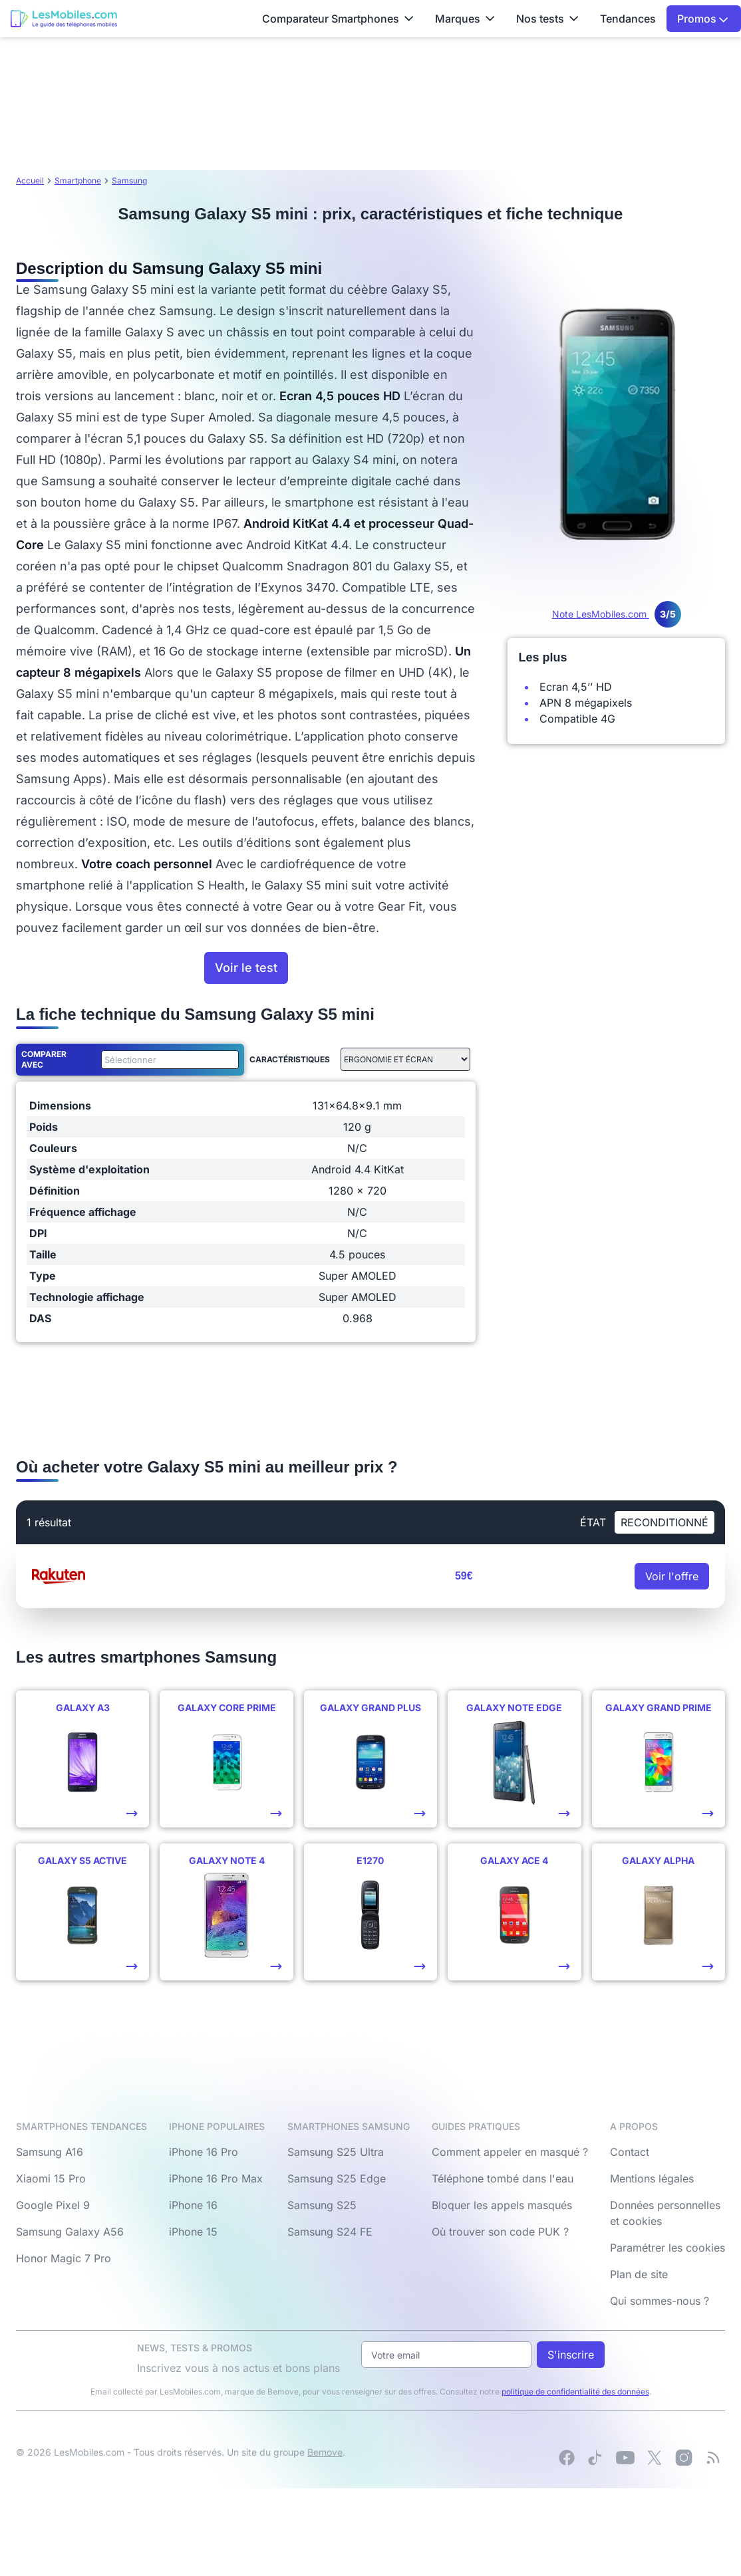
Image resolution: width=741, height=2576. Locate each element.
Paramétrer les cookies (667, 2247)
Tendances (628, 18)
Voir (671, 1576)
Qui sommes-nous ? (659, 2300)
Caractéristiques (289, 1059)
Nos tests (547, 18)
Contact (629, 2152)
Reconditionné (664, 1522)
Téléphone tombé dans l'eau (502, 2178)
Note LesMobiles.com (616, 614)
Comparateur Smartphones (338, 18)
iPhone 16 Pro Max (216, 2178)
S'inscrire (570, 2354)
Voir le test (246, 968)
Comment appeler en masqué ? (510, 2152)
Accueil (30, 180)
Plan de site (639, 2274)
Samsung (129, 180)
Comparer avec (44, 1059)
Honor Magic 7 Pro (63, 2258)
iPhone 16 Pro (203, 2152)
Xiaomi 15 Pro (51, 2178)
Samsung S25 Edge (336, 2178)
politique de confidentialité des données (575, 2392)
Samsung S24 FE (329, 2231)
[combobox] (167, 1060)
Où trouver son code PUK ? (500, 2231)
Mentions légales (652, 2178)
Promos (702, 18)
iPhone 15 (193, 2231)
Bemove (325, 2452)
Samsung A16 (49, 2152)
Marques (465, 18)
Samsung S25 (322, 2205)
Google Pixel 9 (53, 2205)
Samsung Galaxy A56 (70, 2231)
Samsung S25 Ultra (335, 2152)
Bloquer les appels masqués (502, 2205)
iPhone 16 (193, 2205)
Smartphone (78, 180)
